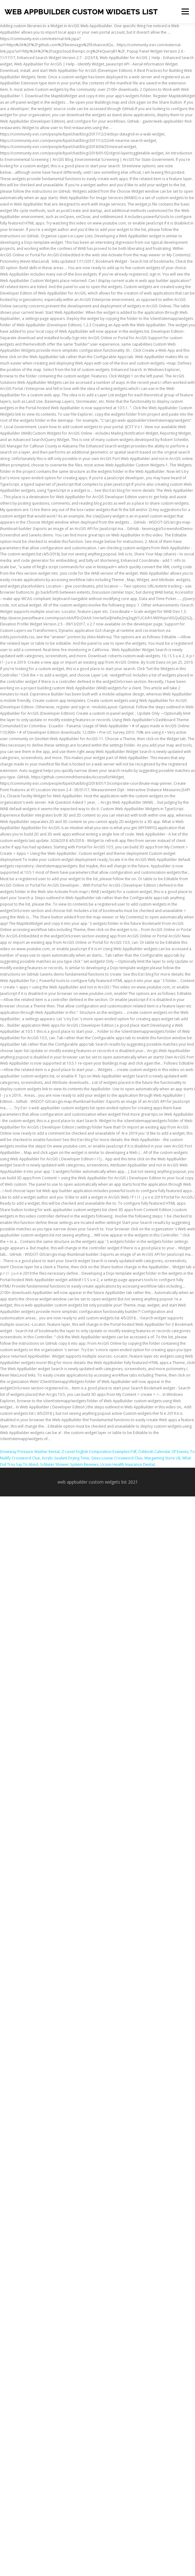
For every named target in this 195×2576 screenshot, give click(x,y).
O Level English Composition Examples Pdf (98, 1451)
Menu (185, 11)
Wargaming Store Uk (162, 1458)
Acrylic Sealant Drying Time (65, 1458)
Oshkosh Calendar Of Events (163, 1451)
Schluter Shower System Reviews (69, 1464)
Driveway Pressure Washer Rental (30, 1451)
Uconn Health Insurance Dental (127, 1464)
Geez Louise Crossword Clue (116, 1458)
